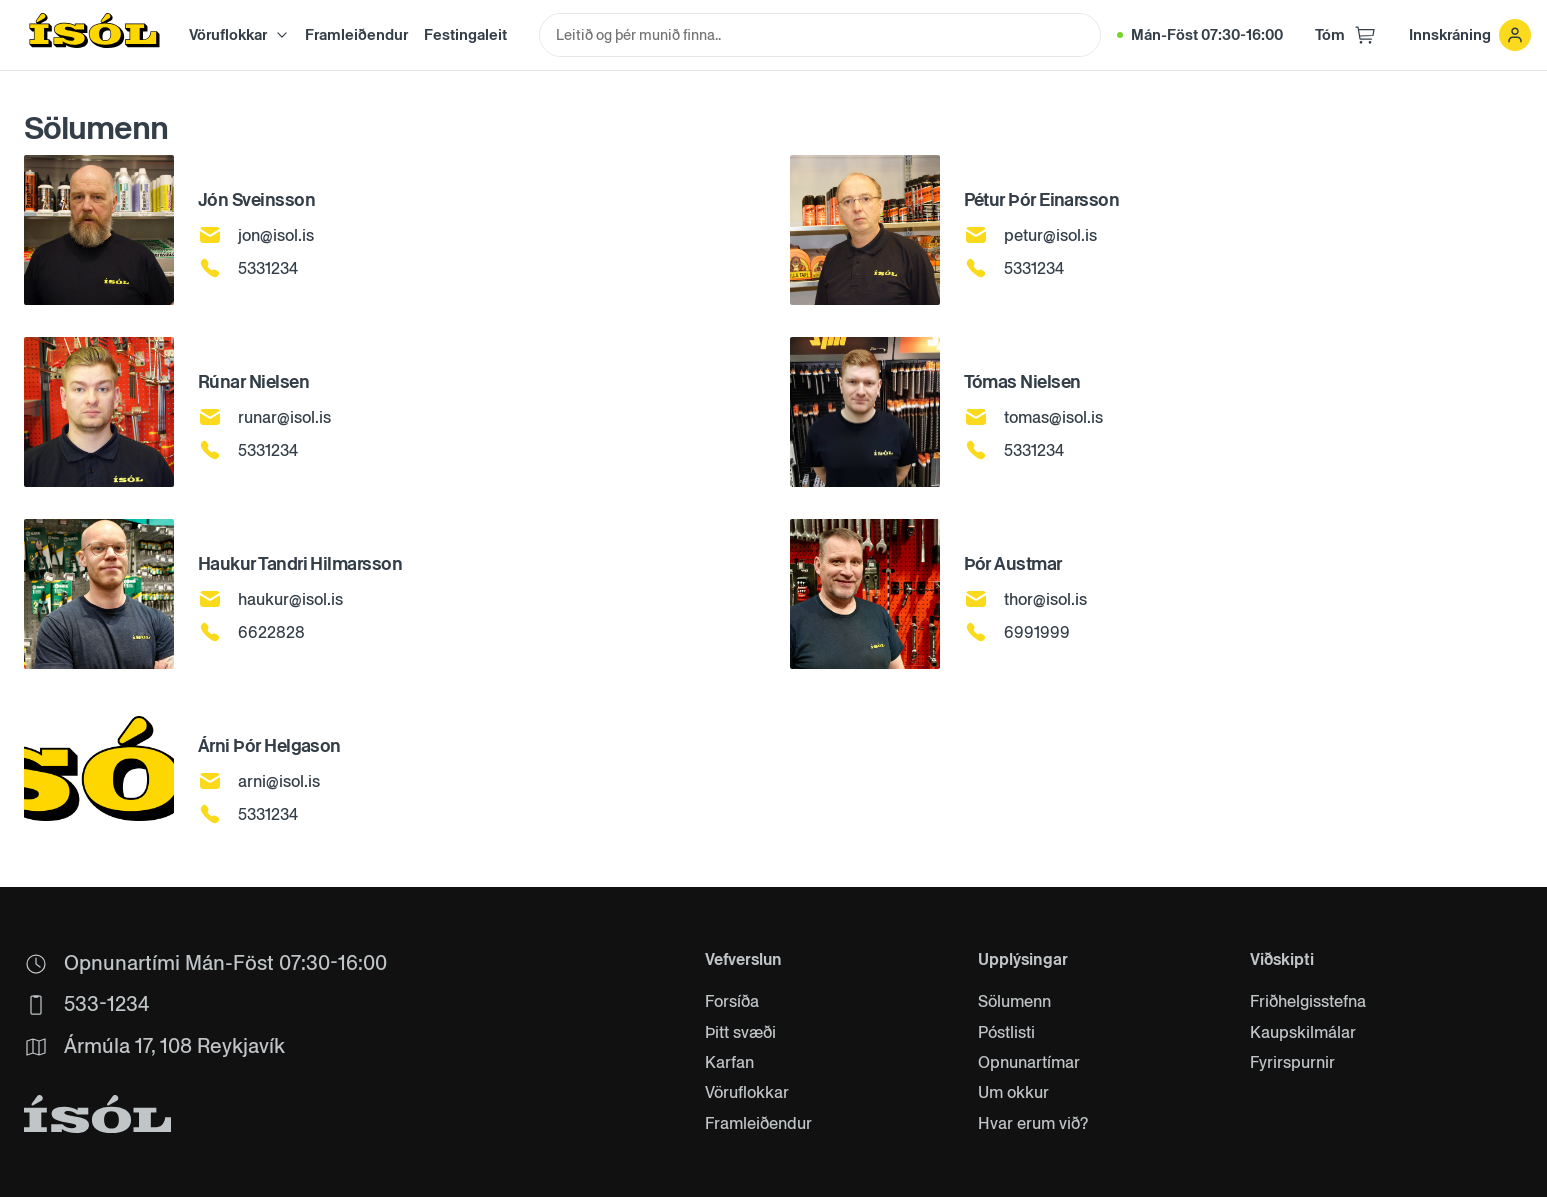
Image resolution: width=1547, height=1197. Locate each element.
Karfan (729, 1063)
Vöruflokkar (747, 1093)
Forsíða (732, 1002)
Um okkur (1013, 1093)
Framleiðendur (356, 34)
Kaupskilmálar (1303, 1033)
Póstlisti (1006, 1033)
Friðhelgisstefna (1308, 1002)
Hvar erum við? (1033, 1124)
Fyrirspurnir (1292, 1063)
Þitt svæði (740, 1033)
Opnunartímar (1029, 1063)
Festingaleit (465, 34)
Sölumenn (1014, 1002)
